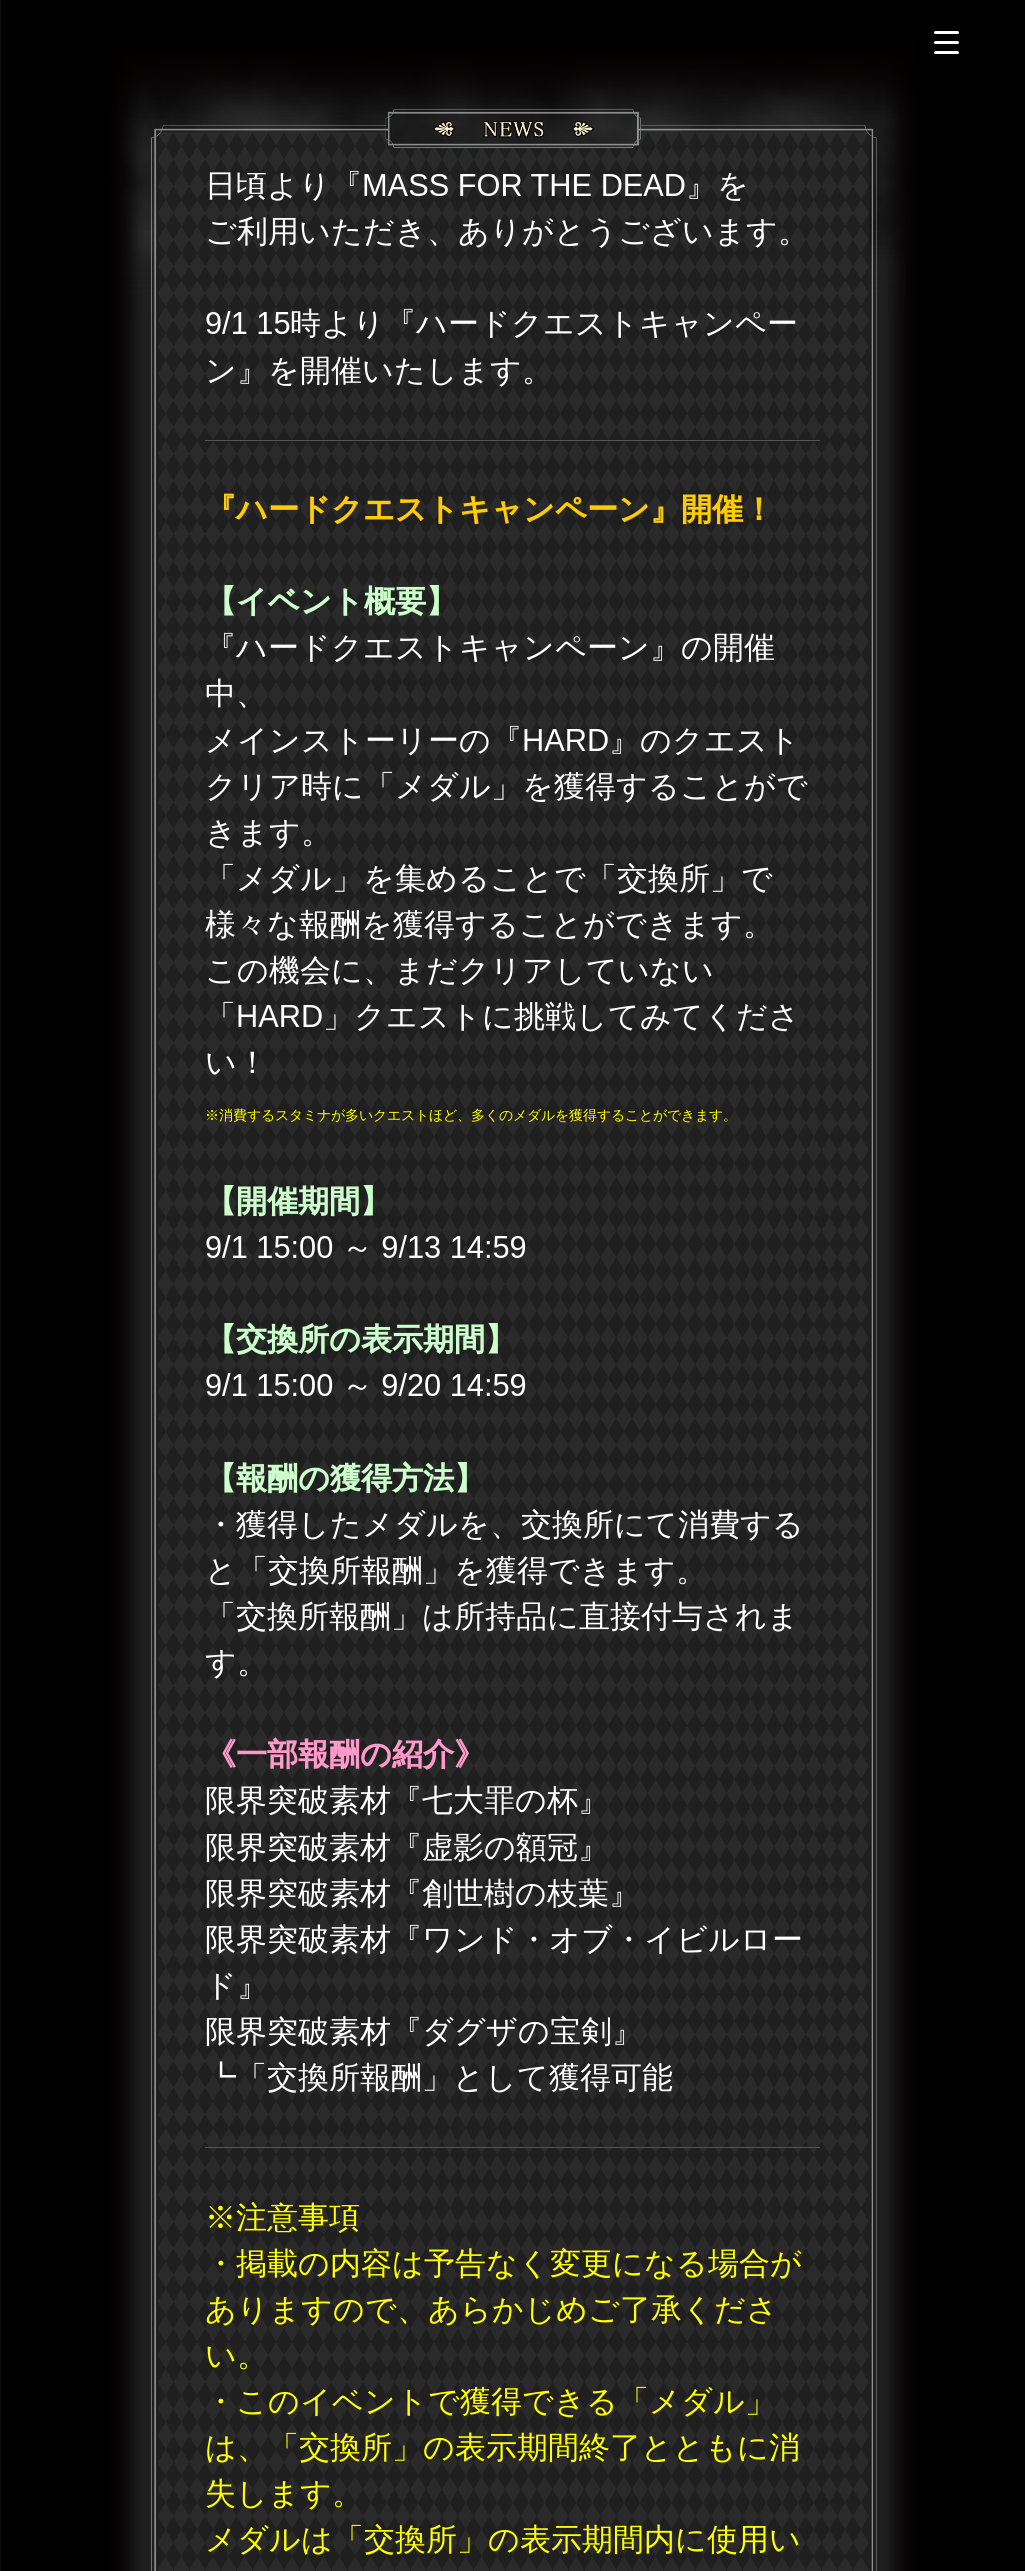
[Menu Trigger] (946, 42)
